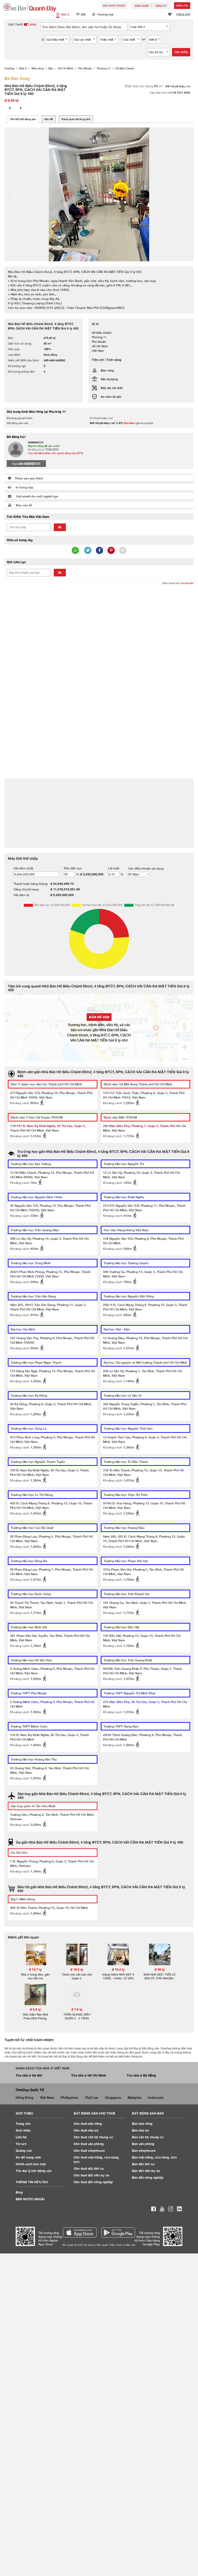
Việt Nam (47, 2097)
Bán (142, 2123)
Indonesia (155, 2097)
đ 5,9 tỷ (35, 2009)
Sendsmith (187, 583)
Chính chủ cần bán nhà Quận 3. (77, 1976)
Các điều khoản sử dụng (146, 868)
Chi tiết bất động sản (23, 119)
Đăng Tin (182, 5)
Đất (80, 15)
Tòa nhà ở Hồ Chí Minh (88, 2075)
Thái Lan (91, 2097)
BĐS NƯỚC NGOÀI (114, 5)
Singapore (113, 2097)
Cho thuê (88, 2123)
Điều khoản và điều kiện (123, 2244)
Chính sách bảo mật (31, 2164)
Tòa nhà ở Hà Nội (29, 2075)
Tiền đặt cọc (73, 868)
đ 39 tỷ (160, 1969)
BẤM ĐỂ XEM (99, 1017)
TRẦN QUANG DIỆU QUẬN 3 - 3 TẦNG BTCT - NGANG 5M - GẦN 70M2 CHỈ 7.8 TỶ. (76, 2020)
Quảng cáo (24, 2150)
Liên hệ (21, 2137)
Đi (59, 527)
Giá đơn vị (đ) (23, 868)
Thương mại (102, 15)
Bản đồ (48, 119)
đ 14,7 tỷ (35, 1969)
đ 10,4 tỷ (118, 1969)
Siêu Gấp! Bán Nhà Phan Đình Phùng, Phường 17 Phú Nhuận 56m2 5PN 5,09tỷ (35, 2020)
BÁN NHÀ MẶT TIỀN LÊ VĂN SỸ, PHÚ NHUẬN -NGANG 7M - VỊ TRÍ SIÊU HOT (160, 1980)
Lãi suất (113, 868)
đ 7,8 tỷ (76, 2009)
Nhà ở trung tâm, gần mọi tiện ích (35, 1976)
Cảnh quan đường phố (75, 119)
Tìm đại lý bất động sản (34, 2171)
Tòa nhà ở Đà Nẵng (141, 2075)
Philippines (69, 2097)
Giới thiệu (23, 2130)
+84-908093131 (29, 464)
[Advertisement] (86, 621)
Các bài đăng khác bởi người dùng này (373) (55, 453)
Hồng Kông (24, 2097)
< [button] (14, 194)
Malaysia (134, 2097)
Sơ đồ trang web (28, 2157)
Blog (19, 2192)
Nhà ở (62, 15)
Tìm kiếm (181, 52)
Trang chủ (23, 2123)
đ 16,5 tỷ (76, 1969)
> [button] (184, 194)
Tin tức (21, 2144)
